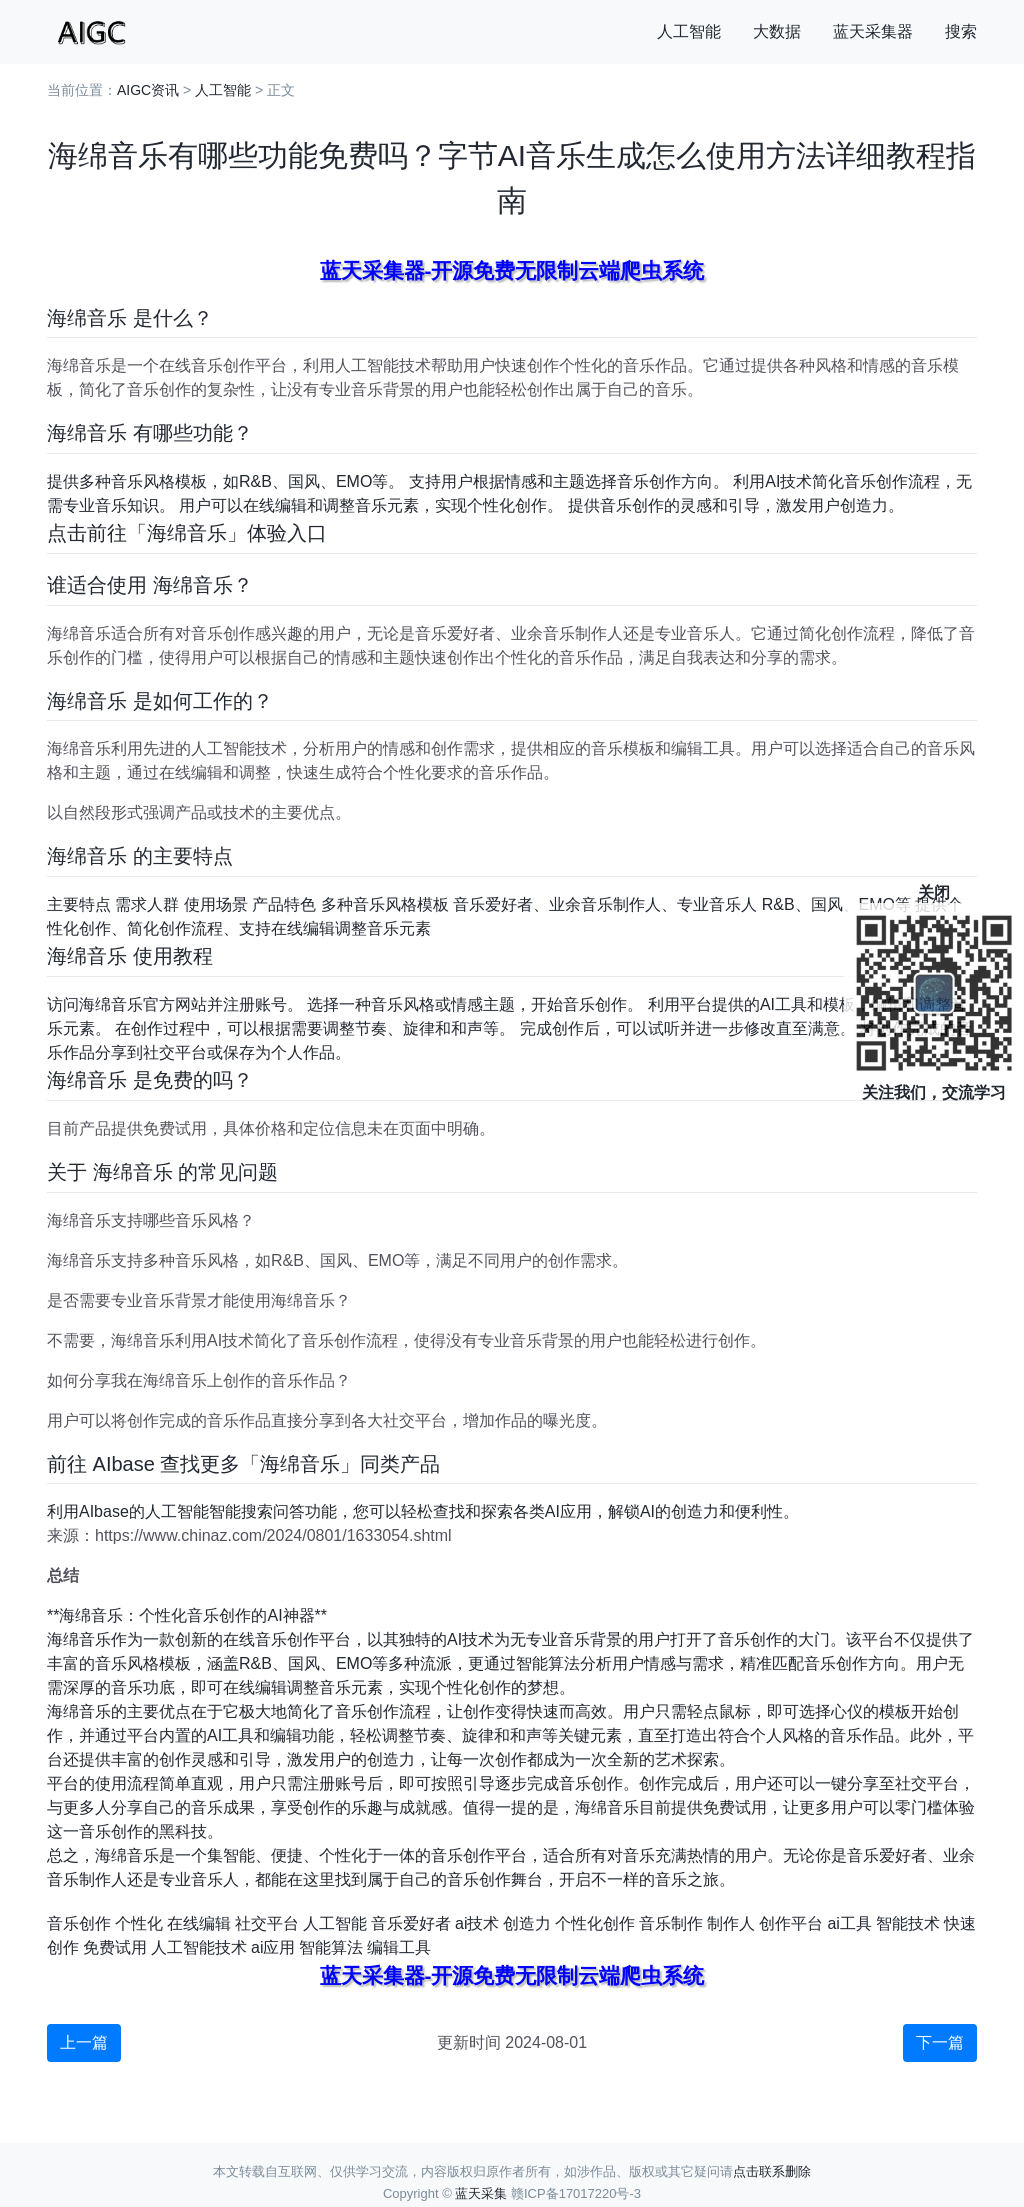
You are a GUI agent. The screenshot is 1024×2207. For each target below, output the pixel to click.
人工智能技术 (199, 1947)
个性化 (139, 1923)
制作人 (731, 1923)
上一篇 (84, 2042)
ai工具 (849, 1923)
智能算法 (331, 1947)
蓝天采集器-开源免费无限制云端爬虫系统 (512, 270)
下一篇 (940, 2042)
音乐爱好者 (411, 1923)
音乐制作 (671, 1923)
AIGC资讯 (148, 90)
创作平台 (791, 1923)
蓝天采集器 (873, 31)
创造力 (527, 1923)
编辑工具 (399, 1947)
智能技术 (908, 1923)
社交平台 (267, 1923)
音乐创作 (79, 1923)
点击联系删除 (772, 2171)
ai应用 (273, 1947)
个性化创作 (595, 1923)
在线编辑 (199, 1923)
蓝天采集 (481, 2193)
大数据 (777, 31)
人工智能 (689, 31)
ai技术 (477, 1923)
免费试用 (115, 1947)
